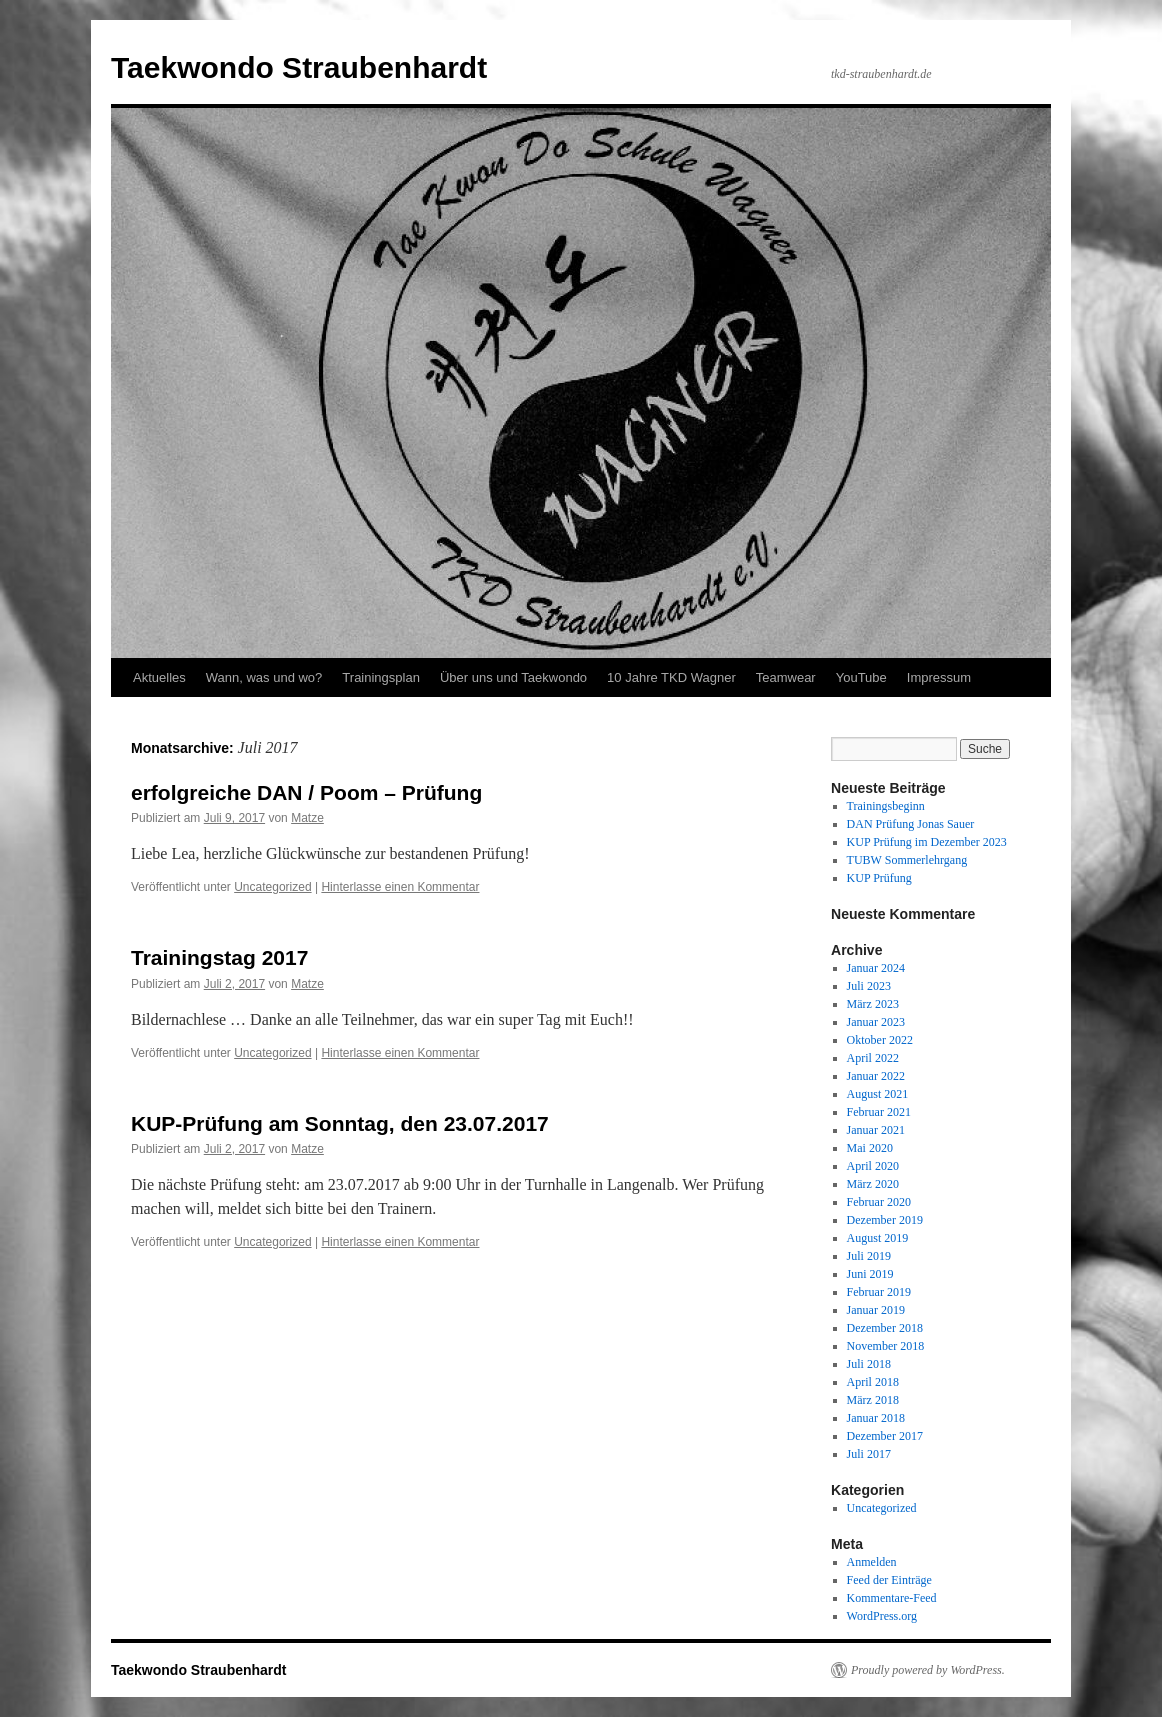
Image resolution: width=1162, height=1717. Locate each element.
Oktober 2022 (880, 1040)
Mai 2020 (870, 1148)
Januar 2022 (876, 1076)
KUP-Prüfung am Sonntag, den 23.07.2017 (340, 1123)
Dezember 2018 (885, 1328)
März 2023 (873, 1004)
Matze (307, 818)
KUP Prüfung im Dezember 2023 (927, 842)
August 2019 (878, 1238)
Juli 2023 (869, 986)
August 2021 (878, 1094)
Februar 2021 (879, 1112)
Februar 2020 (879, 1202)
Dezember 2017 (885, 1436)
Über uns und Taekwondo (513, 677)
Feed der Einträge (889, 1580)
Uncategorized (272, 887)
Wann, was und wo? (264, 677)
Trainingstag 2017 (219, 957)
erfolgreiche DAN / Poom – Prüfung (306, 792)
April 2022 (873, 1058)
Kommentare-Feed (892, 1598)
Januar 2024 (876, 968)
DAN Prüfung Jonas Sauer (911, 824)
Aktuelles (159, 677)
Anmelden (872, 1562)
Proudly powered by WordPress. (928, 1670)
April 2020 (873, 1166)
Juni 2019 (870, 1274)
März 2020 (873, 1184)
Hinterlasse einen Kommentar (400, 887)
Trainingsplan (381, 677)
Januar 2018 (876, 1418)
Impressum (939, 677)
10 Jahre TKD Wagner (671, 677)
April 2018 (873, 1382)
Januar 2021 (876, 1130)
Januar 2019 (876, 1310)
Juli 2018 (869, 1364)
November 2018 (886, 1346)
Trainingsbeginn (886, 806)
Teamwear (786, 677)
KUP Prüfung (879, 878)
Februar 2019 (879, 1292)
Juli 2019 (869, 1256)
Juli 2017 (869, 1454)
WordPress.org (882, 1616)
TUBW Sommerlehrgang (907, 860)
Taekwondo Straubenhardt (299, 67)
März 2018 (873, 1400)
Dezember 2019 (885, 1220)
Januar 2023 (876, 1022)
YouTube (861, 677)
